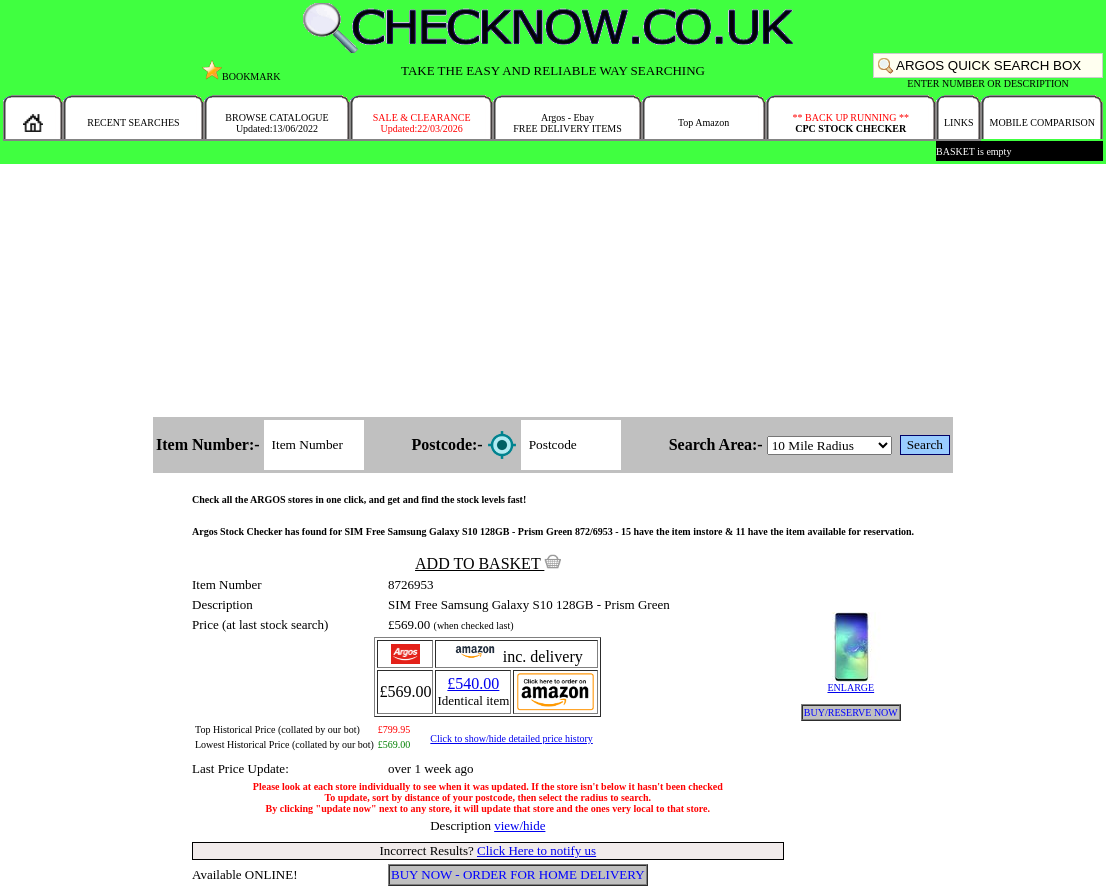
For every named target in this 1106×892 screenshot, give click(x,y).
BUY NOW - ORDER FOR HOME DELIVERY (518, 874)
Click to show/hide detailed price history (511, 738)
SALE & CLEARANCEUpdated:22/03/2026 (422, 123)
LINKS (958, 122)
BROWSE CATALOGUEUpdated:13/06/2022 (276, 123)
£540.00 (473, 683)
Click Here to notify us (536, 850)
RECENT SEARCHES (133, 122)
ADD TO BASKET (488, 563)
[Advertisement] (553, 292)
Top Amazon (703, 122)
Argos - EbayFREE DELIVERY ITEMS (567, 123)
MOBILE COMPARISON (1041, 122)
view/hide (519, 825)
